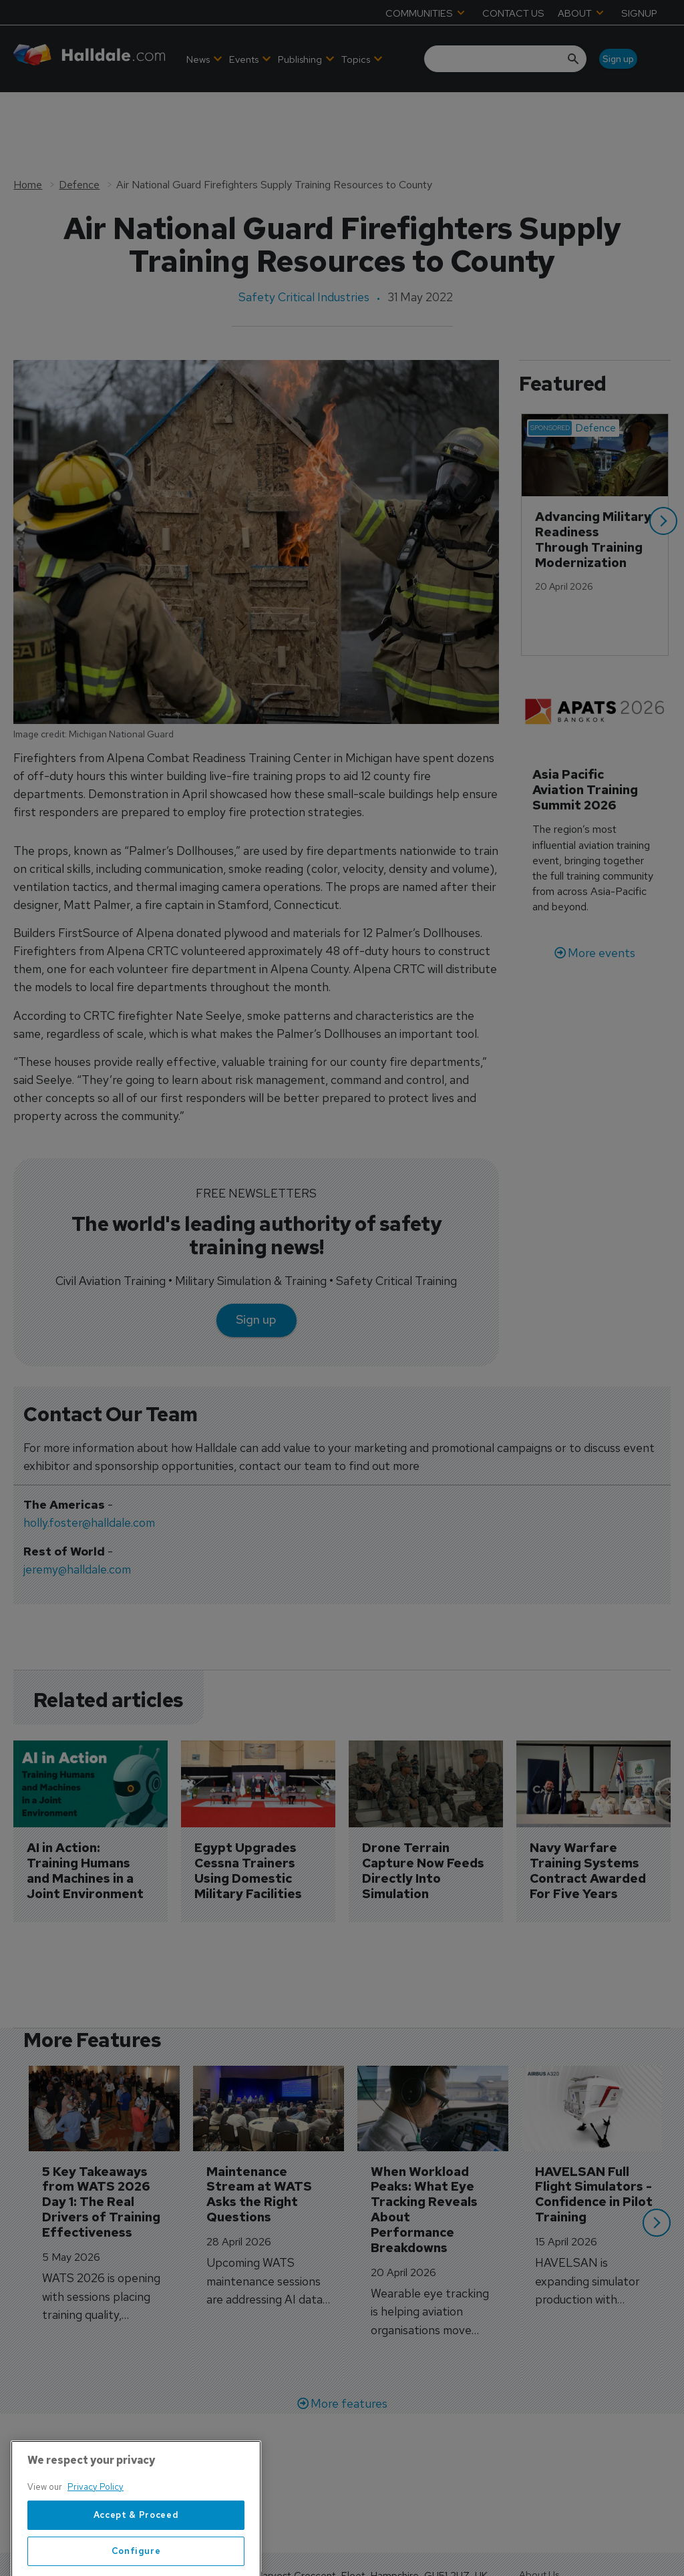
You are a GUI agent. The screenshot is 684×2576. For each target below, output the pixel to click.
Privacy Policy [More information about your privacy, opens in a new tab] (95, 2538)
